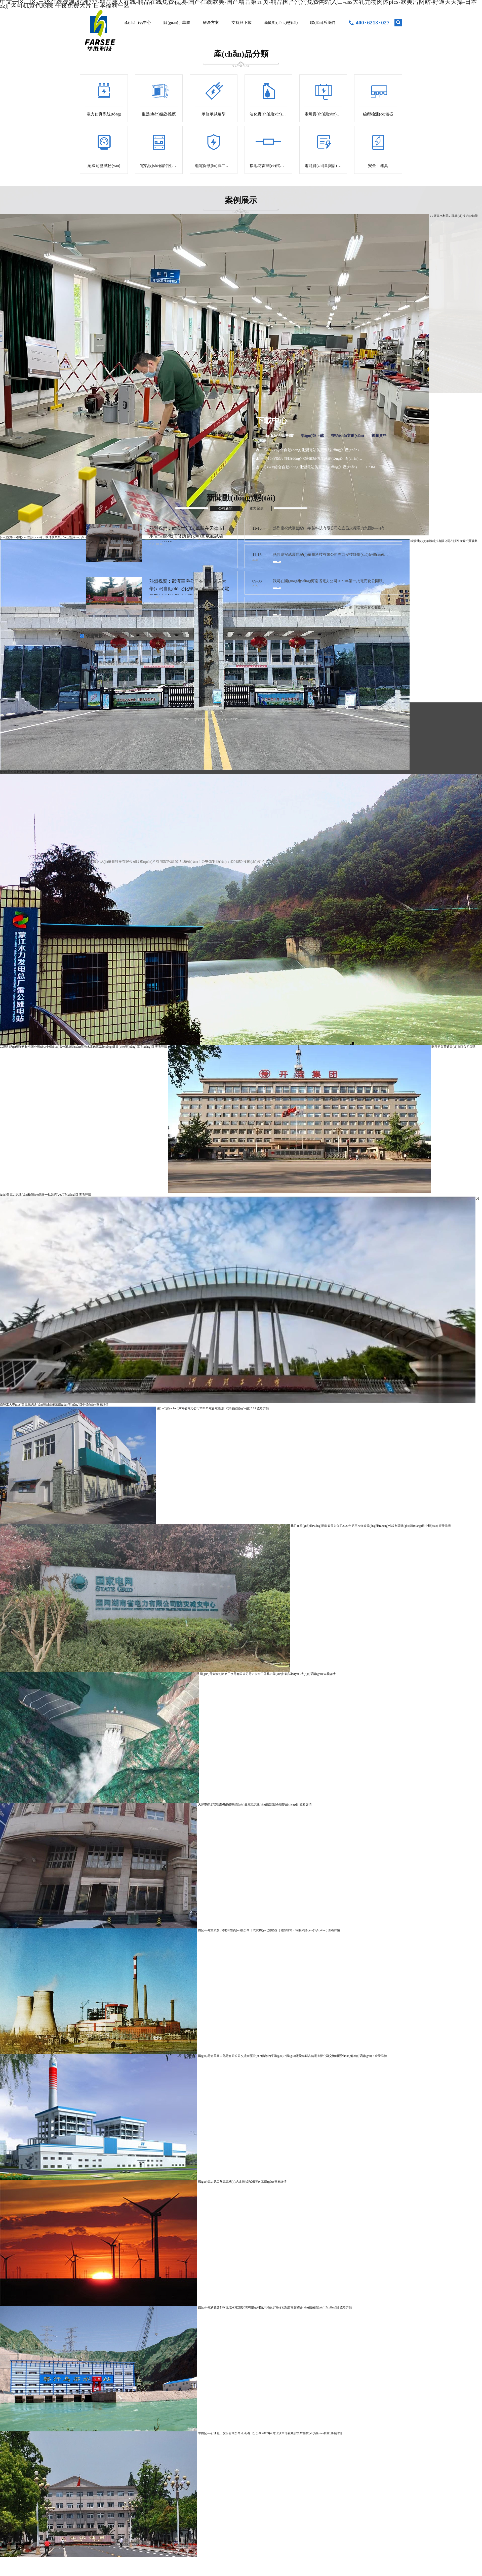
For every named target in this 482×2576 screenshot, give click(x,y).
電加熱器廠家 (177, 663)
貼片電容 (173, 672)
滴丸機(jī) (240, 672)
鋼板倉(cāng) (309, 663)
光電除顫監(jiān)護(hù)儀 (319, 672)
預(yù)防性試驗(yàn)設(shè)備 (123, 645)
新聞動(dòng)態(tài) (281, 22)
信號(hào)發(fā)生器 (315, 654)
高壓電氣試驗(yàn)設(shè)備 (122, 663)
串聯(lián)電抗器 (245, 654)
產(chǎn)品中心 (137, 22)
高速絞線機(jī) (110, 654)
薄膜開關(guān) (178, 645)
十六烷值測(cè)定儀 (248, 645)
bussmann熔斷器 (312, 645)
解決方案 (211, 22)
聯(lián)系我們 (322, 22)
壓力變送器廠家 (245, 663)
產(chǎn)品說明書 (279, 436)
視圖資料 (379, 436)
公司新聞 (225, 508)
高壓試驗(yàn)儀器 (114, 672)
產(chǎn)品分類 (241, 53)
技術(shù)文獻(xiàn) (347, 436)
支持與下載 (241, 22)
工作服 (171, 654)
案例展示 (241, 200)
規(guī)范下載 (312, 436)
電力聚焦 (257, 508)
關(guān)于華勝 (177, 22)
